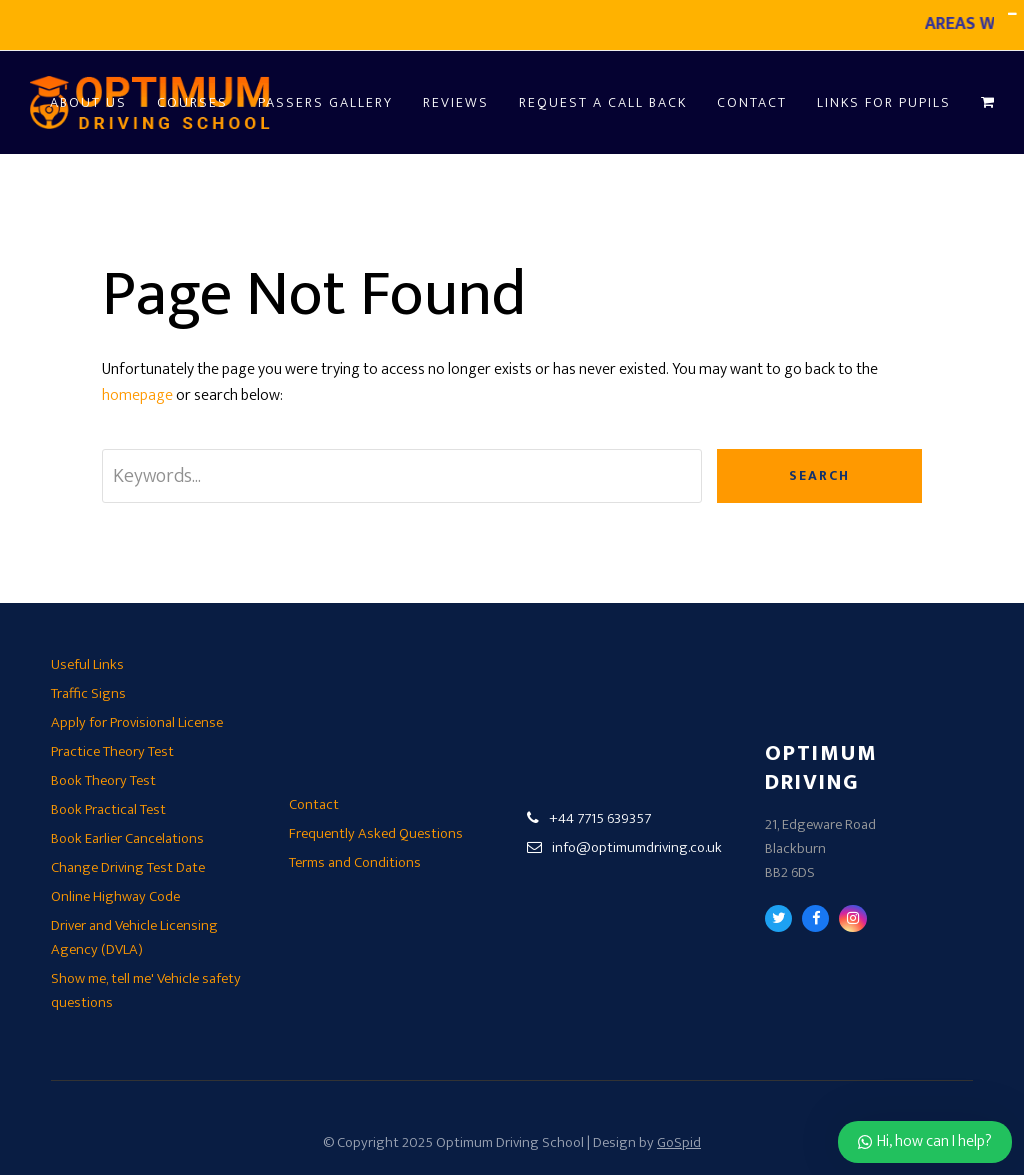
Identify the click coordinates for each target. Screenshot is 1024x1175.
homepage (137, 395)
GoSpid (679, 1142)
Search (819, 475)
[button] (987, 102)
